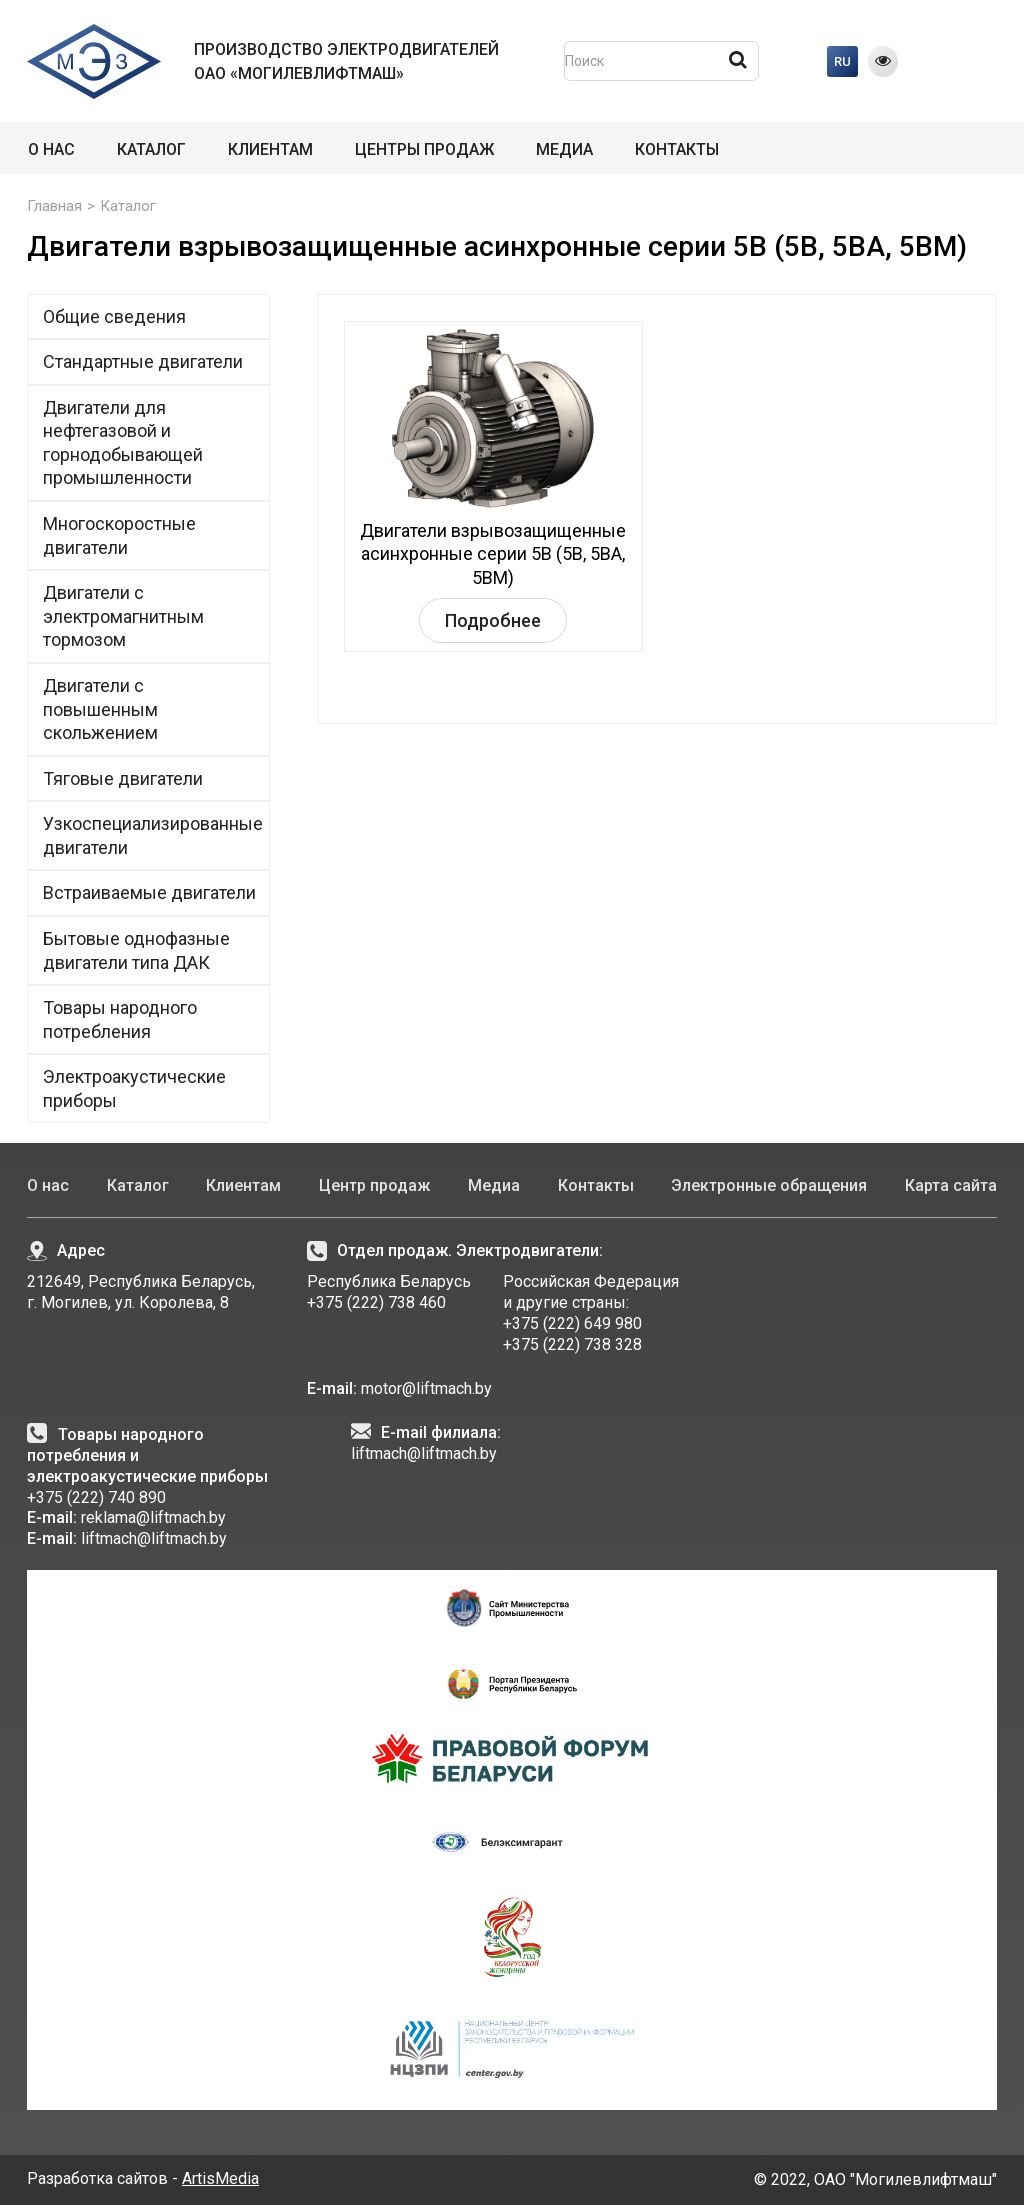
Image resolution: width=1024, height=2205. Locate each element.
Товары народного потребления (120, 1019)
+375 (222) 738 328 (572, 1344)
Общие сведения (114, 316)
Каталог (151, 149)
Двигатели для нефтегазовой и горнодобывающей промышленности (151, 442)
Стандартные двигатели (151, 361)
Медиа (564, 149)
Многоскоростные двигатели (119, 535)
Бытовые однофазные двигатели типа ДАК (136, 950)
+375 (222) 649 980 (572, 1323)
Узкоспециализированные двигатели (153, 835)
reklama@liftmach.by (153, 1517)
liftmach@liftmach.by (154, 1538)
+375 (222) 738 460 (376, 1302)
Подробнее (493, 620)
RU (842, 61)
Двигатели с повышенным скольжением (100, 709)
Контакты (677, 149)
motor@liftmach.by (424, 1388)
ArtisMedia (220, 2178)
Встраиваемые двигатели (149, 892)
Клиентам (270, 149)
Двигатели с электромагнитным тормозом (123, 616)
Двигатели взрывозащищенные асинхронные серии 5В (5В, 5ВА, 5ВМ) (493, 554)
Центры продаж (424, 149)
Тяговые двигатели (123, 778)
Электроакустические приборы (134, 1088)
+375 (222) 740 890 (96, 1497)
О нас (51, 149)
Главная (54, 206)
